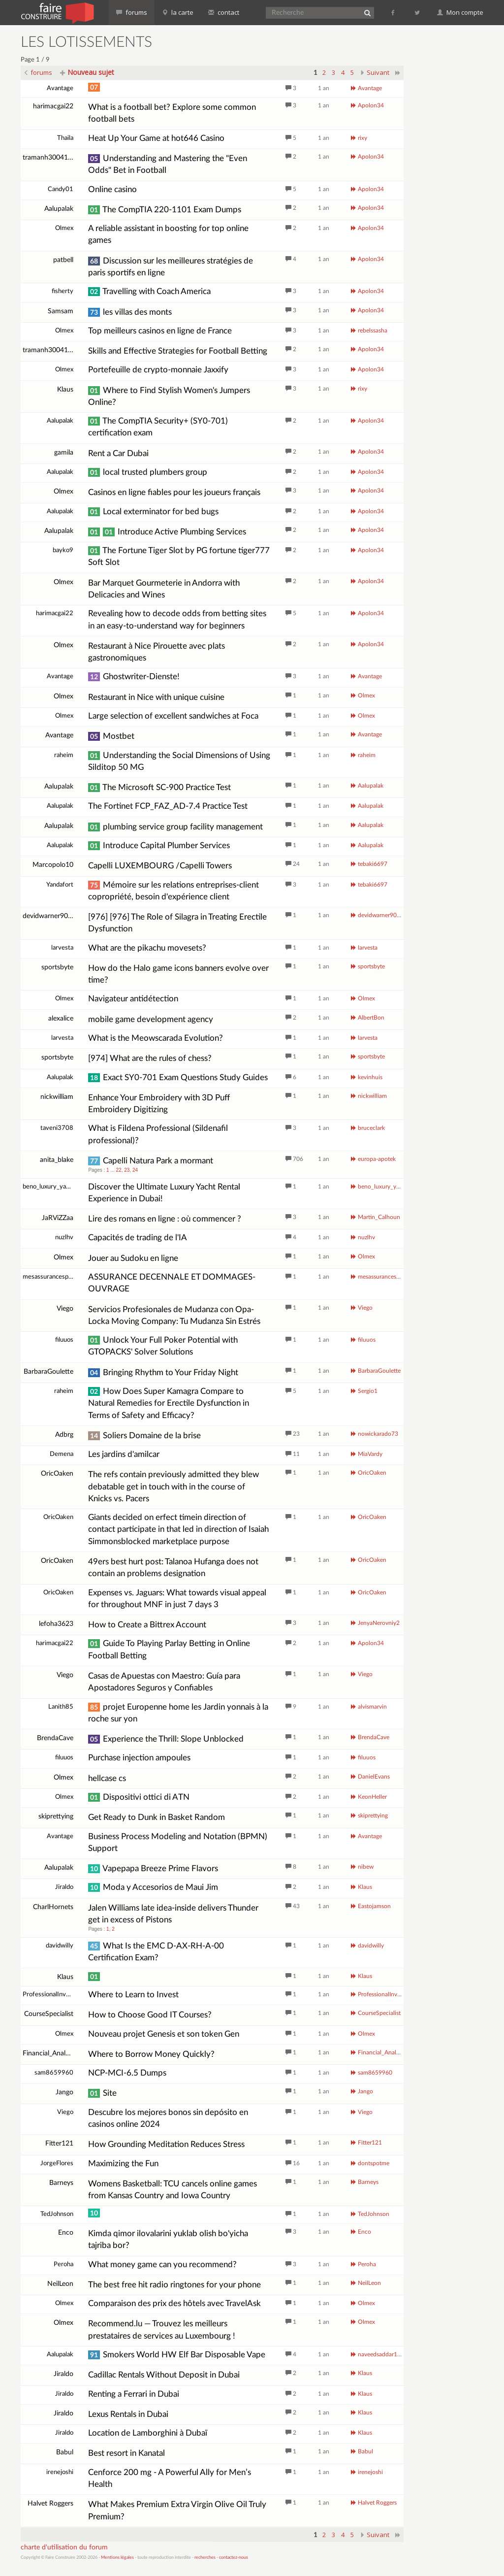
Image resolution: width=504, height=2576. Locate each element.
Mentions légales (117, 2557)
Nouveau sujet (87, 72)
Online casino (112, 189)
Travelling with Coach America (149, 291)
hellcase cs (107, 1778)
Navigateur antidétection (133, 998)
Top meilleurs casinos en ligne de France (160, 331)
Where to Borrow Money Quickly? (151, 2054)
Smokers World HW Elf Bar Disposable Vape (176, 2354)
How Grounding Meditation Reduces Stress (166, 2144)
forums (131, 12)
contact (223, 12)
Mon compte (460, 12)
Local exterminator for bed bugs (153, 511)
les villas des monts (130, 312)
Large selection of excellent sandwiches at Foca (173, 716)
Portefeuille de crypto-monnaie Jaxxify (158, 369)
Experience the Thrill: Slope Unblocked (166, 1739)
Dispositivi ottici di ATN (138, 1797)
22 (119, 1170)
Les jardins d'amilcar (123, 1454)
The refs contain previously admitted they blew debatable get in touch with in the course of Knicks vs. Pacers (173, 1486)
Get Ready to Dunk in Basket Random (156, 1817)
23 (126, 1170)
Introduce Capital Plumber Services (159, 845)
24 (135, 1170)
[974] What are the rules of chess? (150, 1058)
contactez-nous (233, 2557)
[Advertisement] (457, 182)
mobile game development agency (150, 1019)
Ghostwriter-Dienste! (134, 676)
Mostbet (111, 736)
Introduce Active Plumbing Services (167, 532)
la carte (177, 12)
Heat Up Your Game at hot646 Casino (156, 138)
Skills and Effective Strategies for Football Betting (177, 351)
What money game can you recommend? (162, 2264)
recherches (205, 2557)
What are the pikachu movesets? (147, 948)
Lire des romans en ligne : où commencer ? (164, 1219)
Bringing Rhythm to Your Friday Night (163, 1372)
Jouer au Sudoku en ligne (133, 1258)
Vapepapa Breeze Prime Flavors (153, 1868)
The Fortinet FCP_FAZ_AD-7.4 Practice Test (168, 806)
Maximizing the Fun (123, 2163)
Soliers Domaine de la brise (144, 1435)
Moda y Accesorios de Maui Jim (153, 1887)
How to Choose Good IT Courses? (150, 2015)
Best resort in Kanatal (126, 2453)
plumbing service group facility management (175, 827)
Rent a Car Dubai (118, 453)
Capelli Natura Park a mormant (150, 1160)
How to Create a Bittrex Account (147, 1624)
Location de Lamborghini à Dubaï (147, 2433)
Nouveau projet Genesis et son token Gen (163, 2034)
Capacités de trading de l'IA (137, 1237)
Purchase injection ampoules (139, 1757)
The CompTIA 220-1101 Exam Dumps (164, 209)
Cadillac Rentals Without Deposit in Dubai (164, 2375)
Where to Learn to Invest (133, 1994)
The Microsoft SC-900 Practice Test (159, 787)
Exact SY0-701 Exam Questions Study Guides (178, 1077)
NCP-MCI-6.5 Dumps (127, 2073)
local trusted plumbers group (147, 472)
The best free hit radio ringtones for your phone (174, 2284)
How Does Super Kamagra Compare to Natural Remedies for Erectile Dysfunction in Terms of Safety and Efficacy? (168, 1403)
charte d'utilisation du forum (64, 2547)
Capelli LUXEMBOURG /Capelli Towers (160, 865)
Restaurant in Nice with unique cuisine (156, 697)
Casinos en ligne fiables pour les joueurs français (174, 492)
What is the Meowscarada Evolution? (155, 1038)
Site (102, 2093)
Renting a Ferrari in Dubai (133, 2394)
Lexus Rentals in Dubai (128, 2414)
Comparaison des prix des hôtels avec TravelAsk (174, 2303)
